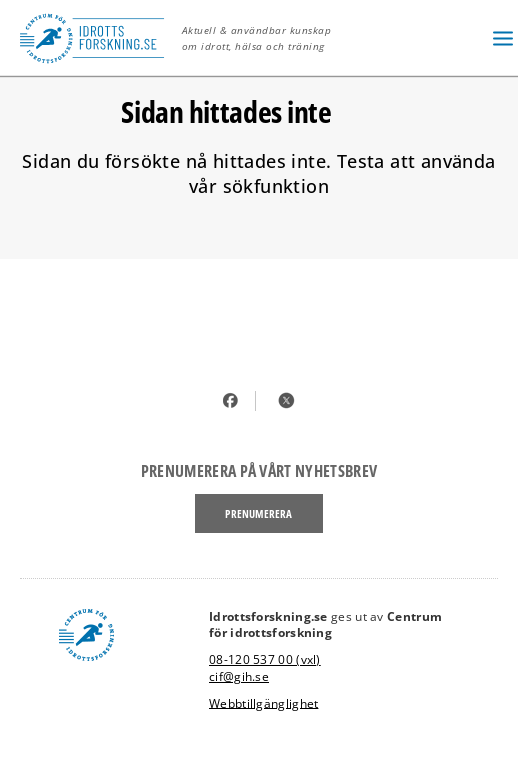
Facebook (231, 400)
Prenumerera (258, 513)
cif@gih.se (239, 676)
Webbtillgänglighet (263, 702)
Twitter (286, 400)
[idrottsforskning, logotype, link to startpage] (97, 37)
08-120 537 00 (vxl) (265, 659)
